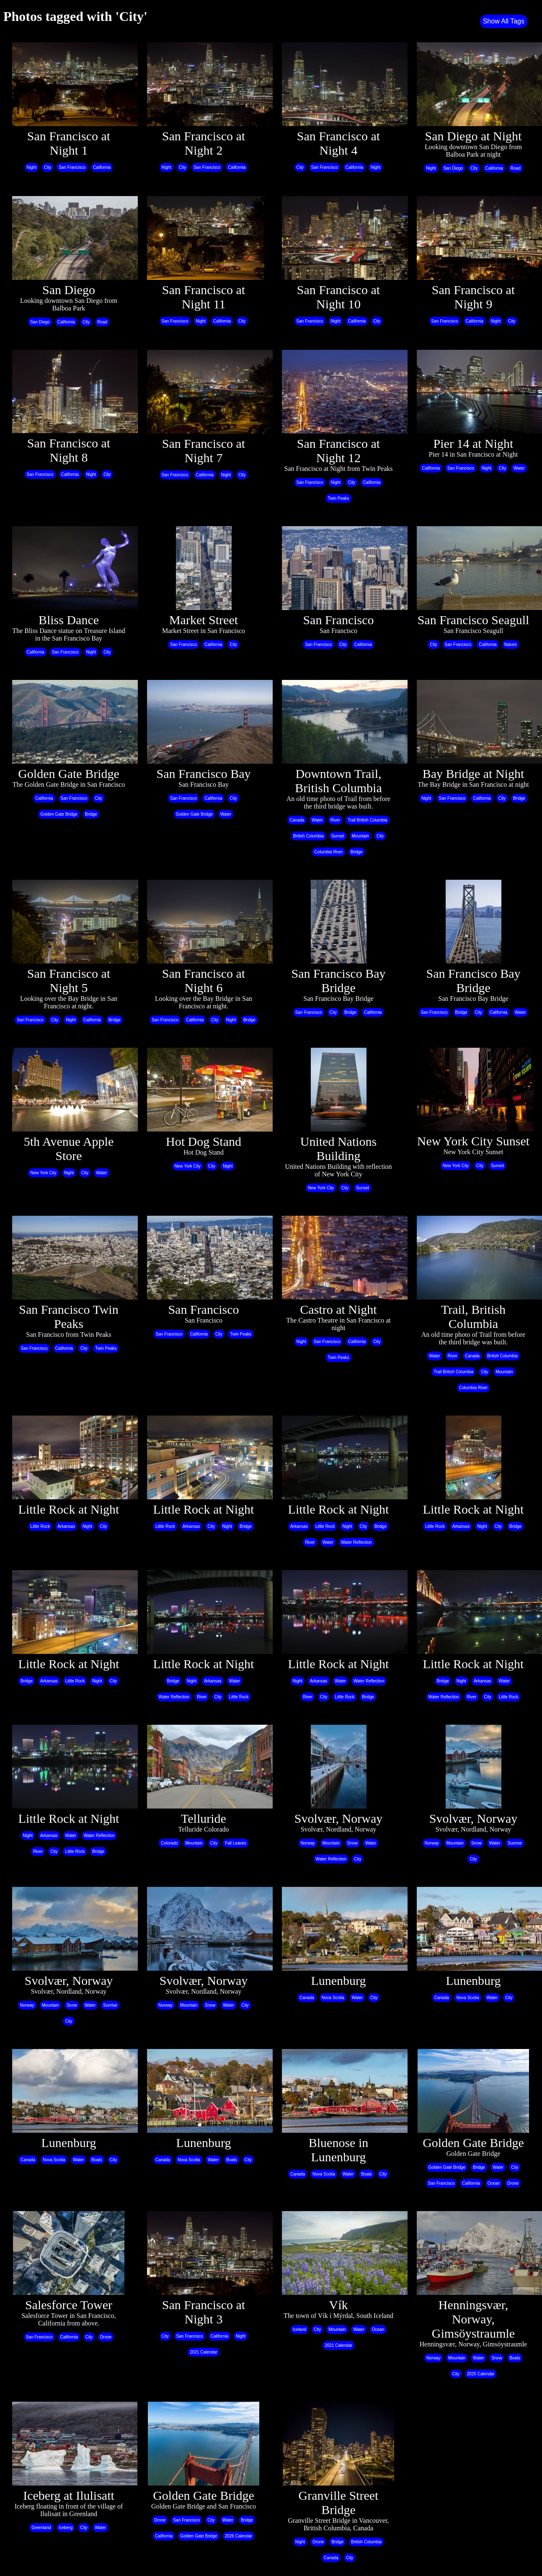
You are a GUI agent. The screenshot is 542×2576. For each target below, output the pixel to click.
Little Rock (40, 1526)
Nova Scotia (333, 1997)
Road (516, 168)
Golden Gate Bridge (58, 814)
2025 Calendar (481, 2374)
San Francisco (72, 167)
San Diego (453, 168)
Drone (513, 2183)
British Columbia (308, 836)
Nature (510, 644)
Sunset (337, 836)
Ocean (494, 2183)
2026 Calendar (239, 2536)
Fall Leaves (235, 1843)
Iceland (299, 2329)
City (47, 167)
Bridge (91, 814)
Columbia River (328, 852)
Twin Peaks (338, 498)
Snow (352, 1843)
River (335, 820)
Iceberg (65, 2527)
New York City (43, 1172)
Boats (96, 2159)
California (102, 167)
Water (519, 468)
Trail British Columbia (367, 820)
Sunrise (515, 1843)
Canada (296, 820)
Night (31, 167)
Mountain (360, 836)
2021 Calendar (203, 2352)
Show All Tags (503, 21)
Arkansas (66, 1526)
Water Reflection (356, 1542)
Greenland (41, 2527)
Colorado (169, 1843)
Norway (308, 1843)
